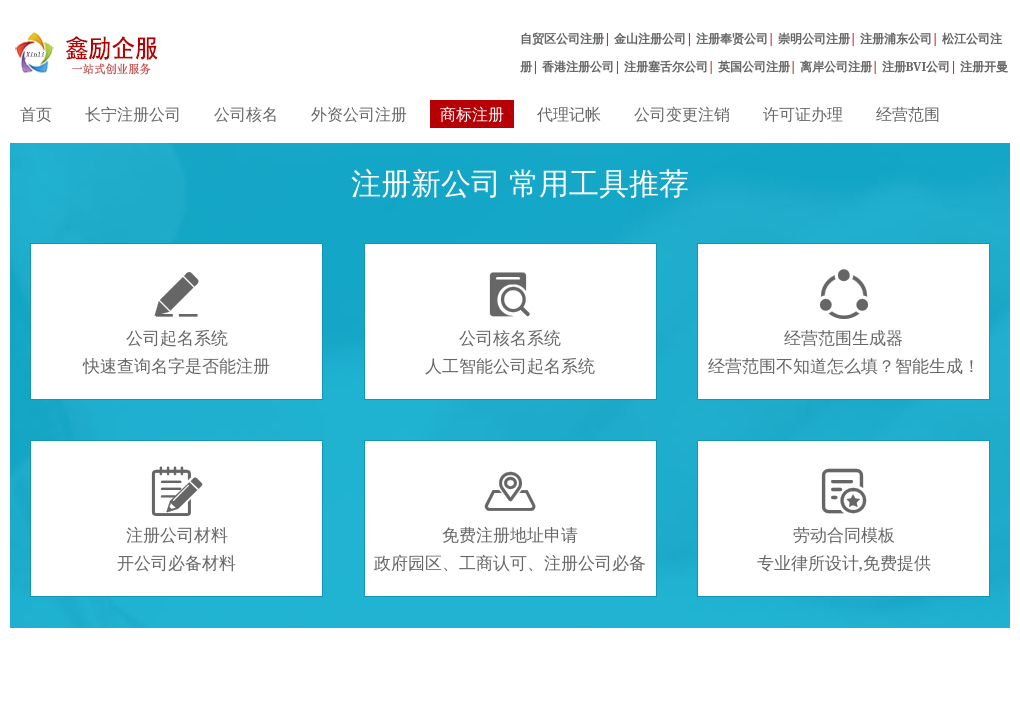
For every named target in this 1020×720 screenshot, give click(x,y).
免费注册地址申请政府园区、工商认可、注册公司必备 (510, 520)
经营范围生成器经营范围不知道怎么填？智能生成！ (844, 323)
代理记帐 (569, 114)
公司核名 (246, 114)
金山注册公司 (650, 38)
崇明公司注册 (814, 38)
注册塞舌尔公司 (666, 66)
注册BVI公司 (916, 66)
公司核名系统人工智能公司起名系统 (510, 323)
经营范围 (908, 114)
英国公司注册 (754, 66)
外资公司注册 (359, 114)
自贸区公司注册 (562, 38)
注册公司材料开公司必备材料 (176, 520)
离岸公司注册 (836, 66)
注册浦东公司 (896, 38)
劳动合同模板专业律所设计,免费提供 (844, 520)
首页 (36, 114)
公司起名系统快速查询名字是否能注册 (176, 323)
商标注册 (472, 114)
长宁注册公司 (133, 114)
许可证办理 (803, 114)
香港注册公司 (578, 66)
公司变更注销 (682, 114)
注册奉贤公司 (732, 38)
